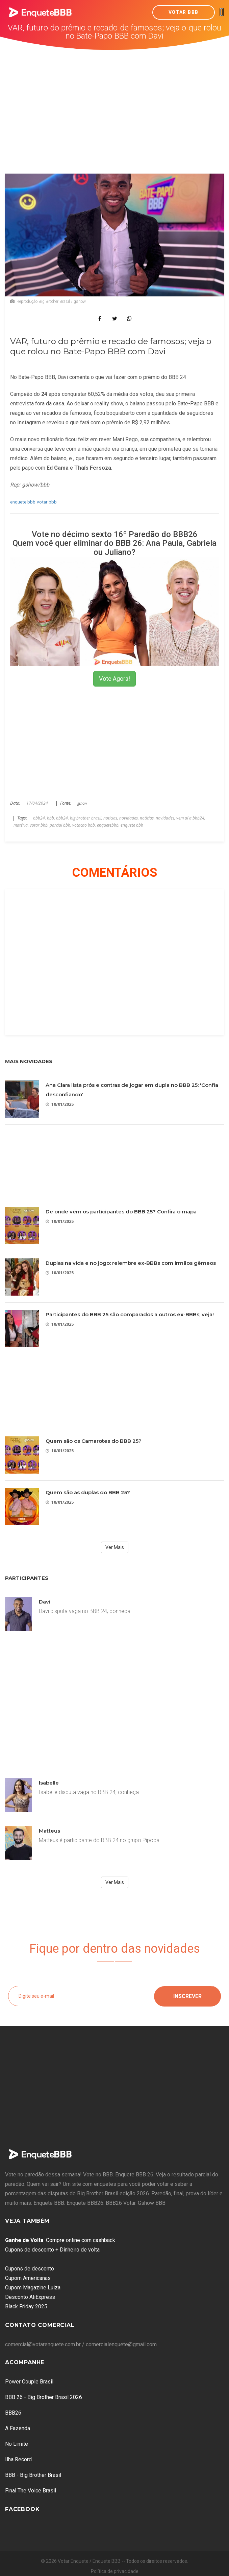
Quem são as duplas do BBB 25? (88, 1492)
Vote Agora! (114, 678)
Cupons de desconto (29, 2268)
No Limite (16, 2444)
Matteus (49, 1831)
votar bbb (47, 502)
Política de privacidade (114, 2571)
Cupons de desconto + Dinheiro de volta (52, 2249)
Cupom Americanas (28, 2278)
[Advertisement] (115, 100)
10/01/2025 (60, 1104)
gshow (82, 803)
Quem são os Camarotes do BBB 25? (94, 1441)
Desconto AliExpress (30, 2297)
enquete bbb (22, 502)
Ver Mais (114, 1547)
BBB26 (13, 2413)
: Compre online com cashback (60, 2240)
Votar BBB (184, 12)
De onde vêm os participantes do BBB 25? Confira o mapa (121, 1211)
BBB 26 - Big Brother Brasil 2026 (43, 2397)
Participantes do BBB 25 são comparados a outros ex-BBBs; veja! (130, 1314)
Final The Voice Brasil (30, 2490)
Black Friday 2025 (26, 2306)
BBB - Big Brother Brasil (33, 2475)
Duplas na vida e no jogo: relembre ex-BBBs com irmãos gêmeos (131, 1263)
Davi (44, 1601)
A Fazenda (17, 2428)
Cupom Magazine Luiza (32, 2287)
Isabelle (49, 1782)
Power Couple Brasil (29, 2381)
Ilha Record (18, 2459)
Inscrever (187, 1996)
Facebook (22, 2509)
